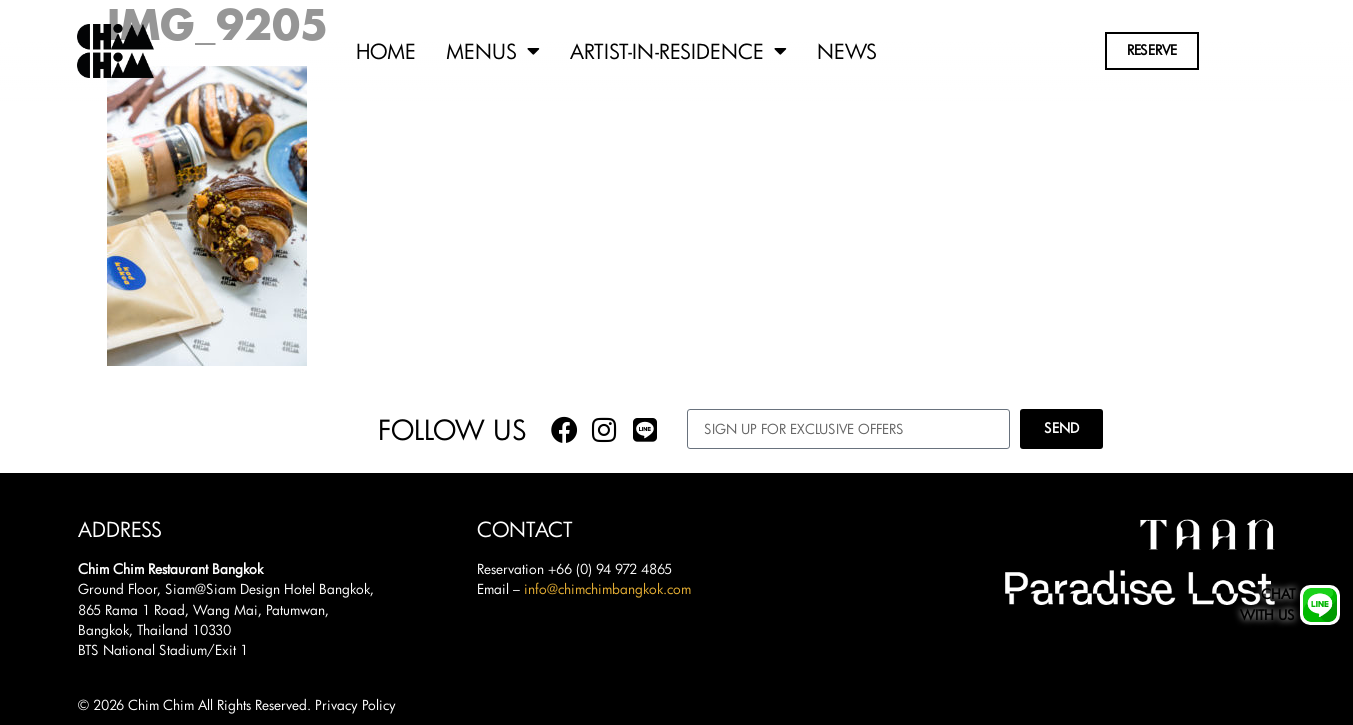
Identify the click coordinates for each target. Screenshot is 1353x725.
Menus (493, 51)
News (847, 51)
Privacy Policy (355, 705)
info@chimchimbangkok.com (607, 589)
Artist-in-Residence (678, 51)
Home (386, 51)
